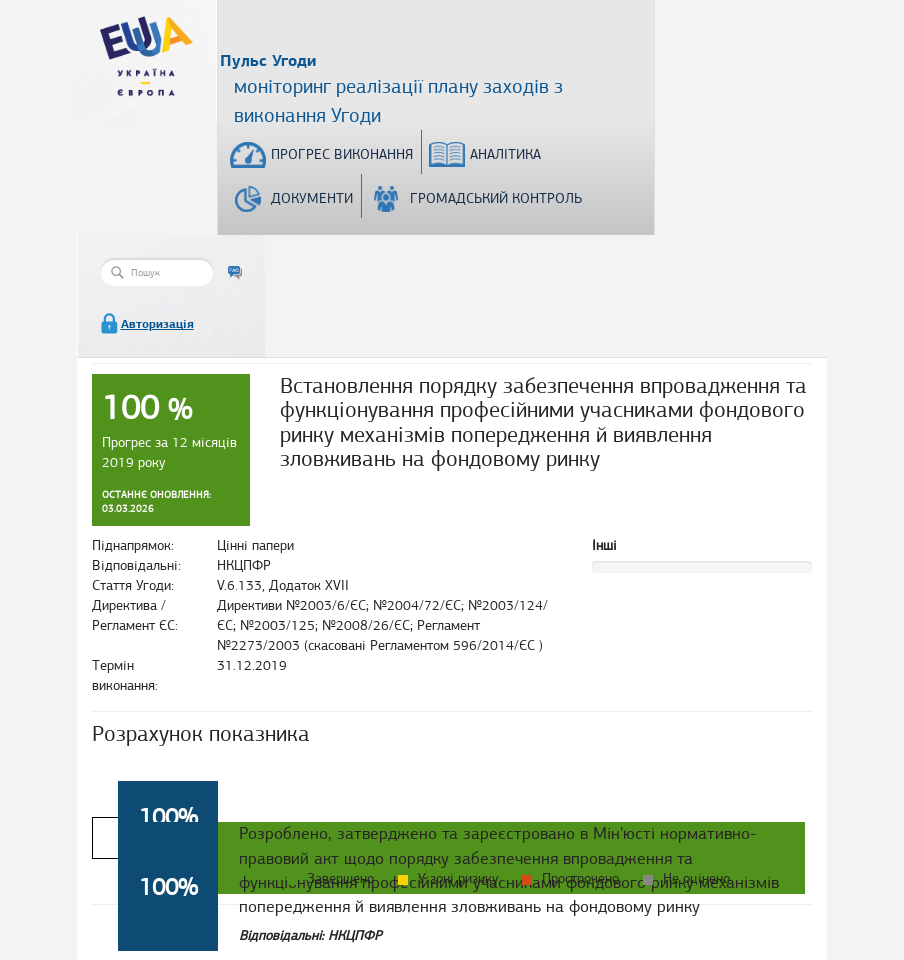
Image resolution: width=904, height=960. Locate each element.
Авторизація (157, 324)
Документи (312, 198)
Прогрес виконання (342, 154)
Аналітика (505, 154)
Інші (604, 545)
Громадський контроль (496, 198)
